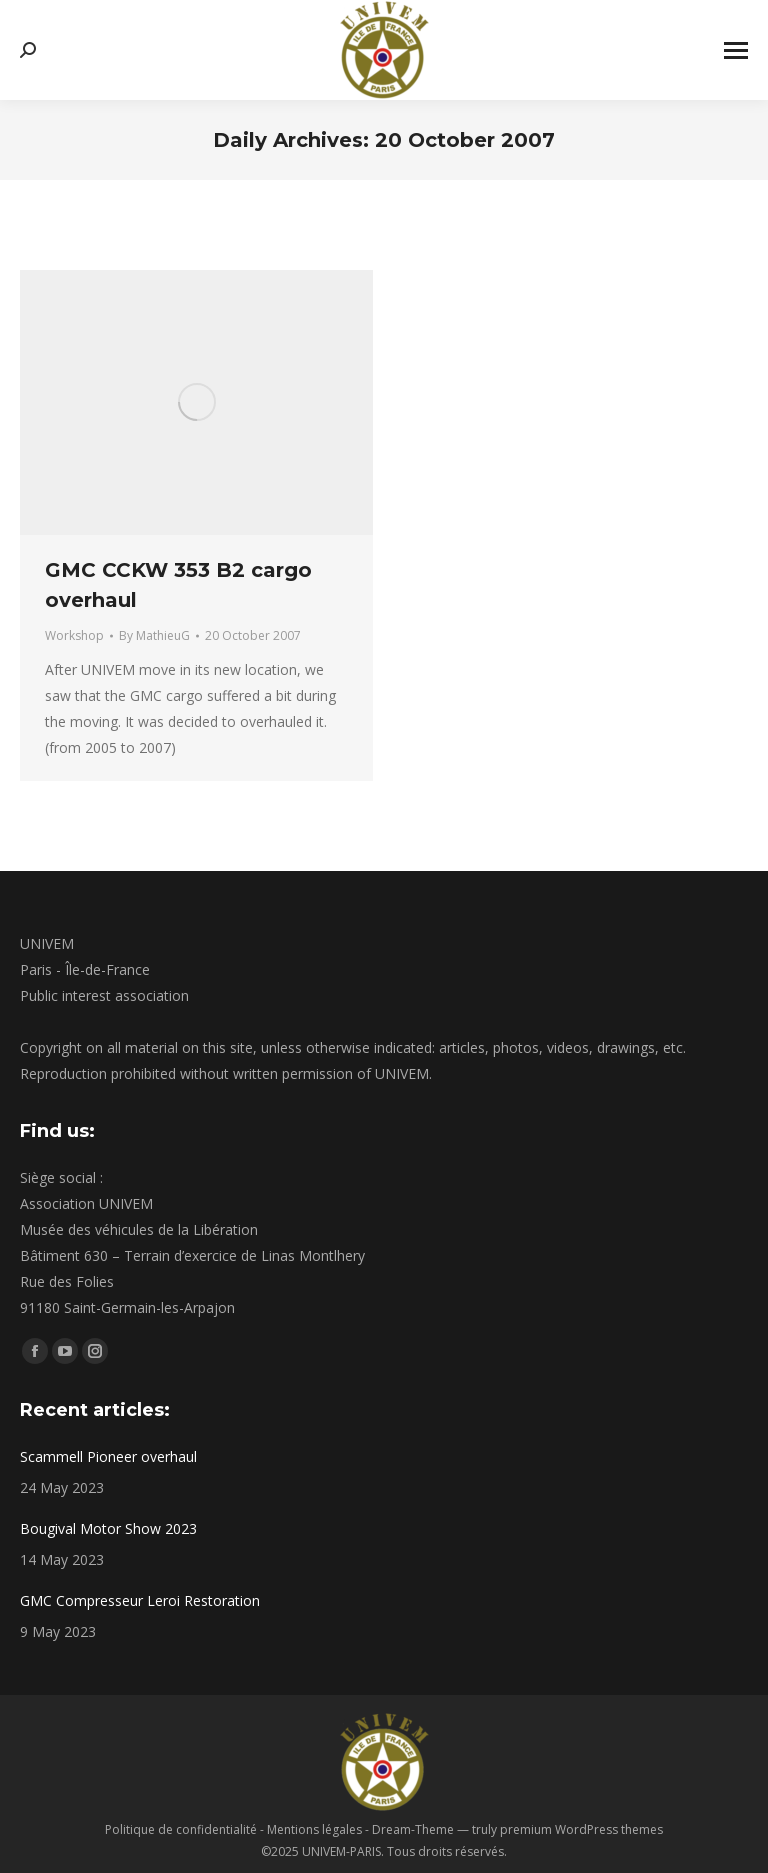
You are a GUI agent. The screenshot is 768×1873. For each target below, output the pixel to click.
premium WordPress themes (581, 1829)
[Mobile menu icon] (736, 50)
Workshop (74, 635)
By (154, 635)
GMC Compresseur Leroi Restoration (140, 1600)
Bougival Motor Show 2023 (108, 1528)
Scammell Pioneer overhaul (108, 1456)
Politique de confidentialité (181, 1829)
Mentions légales (314, 1829)
